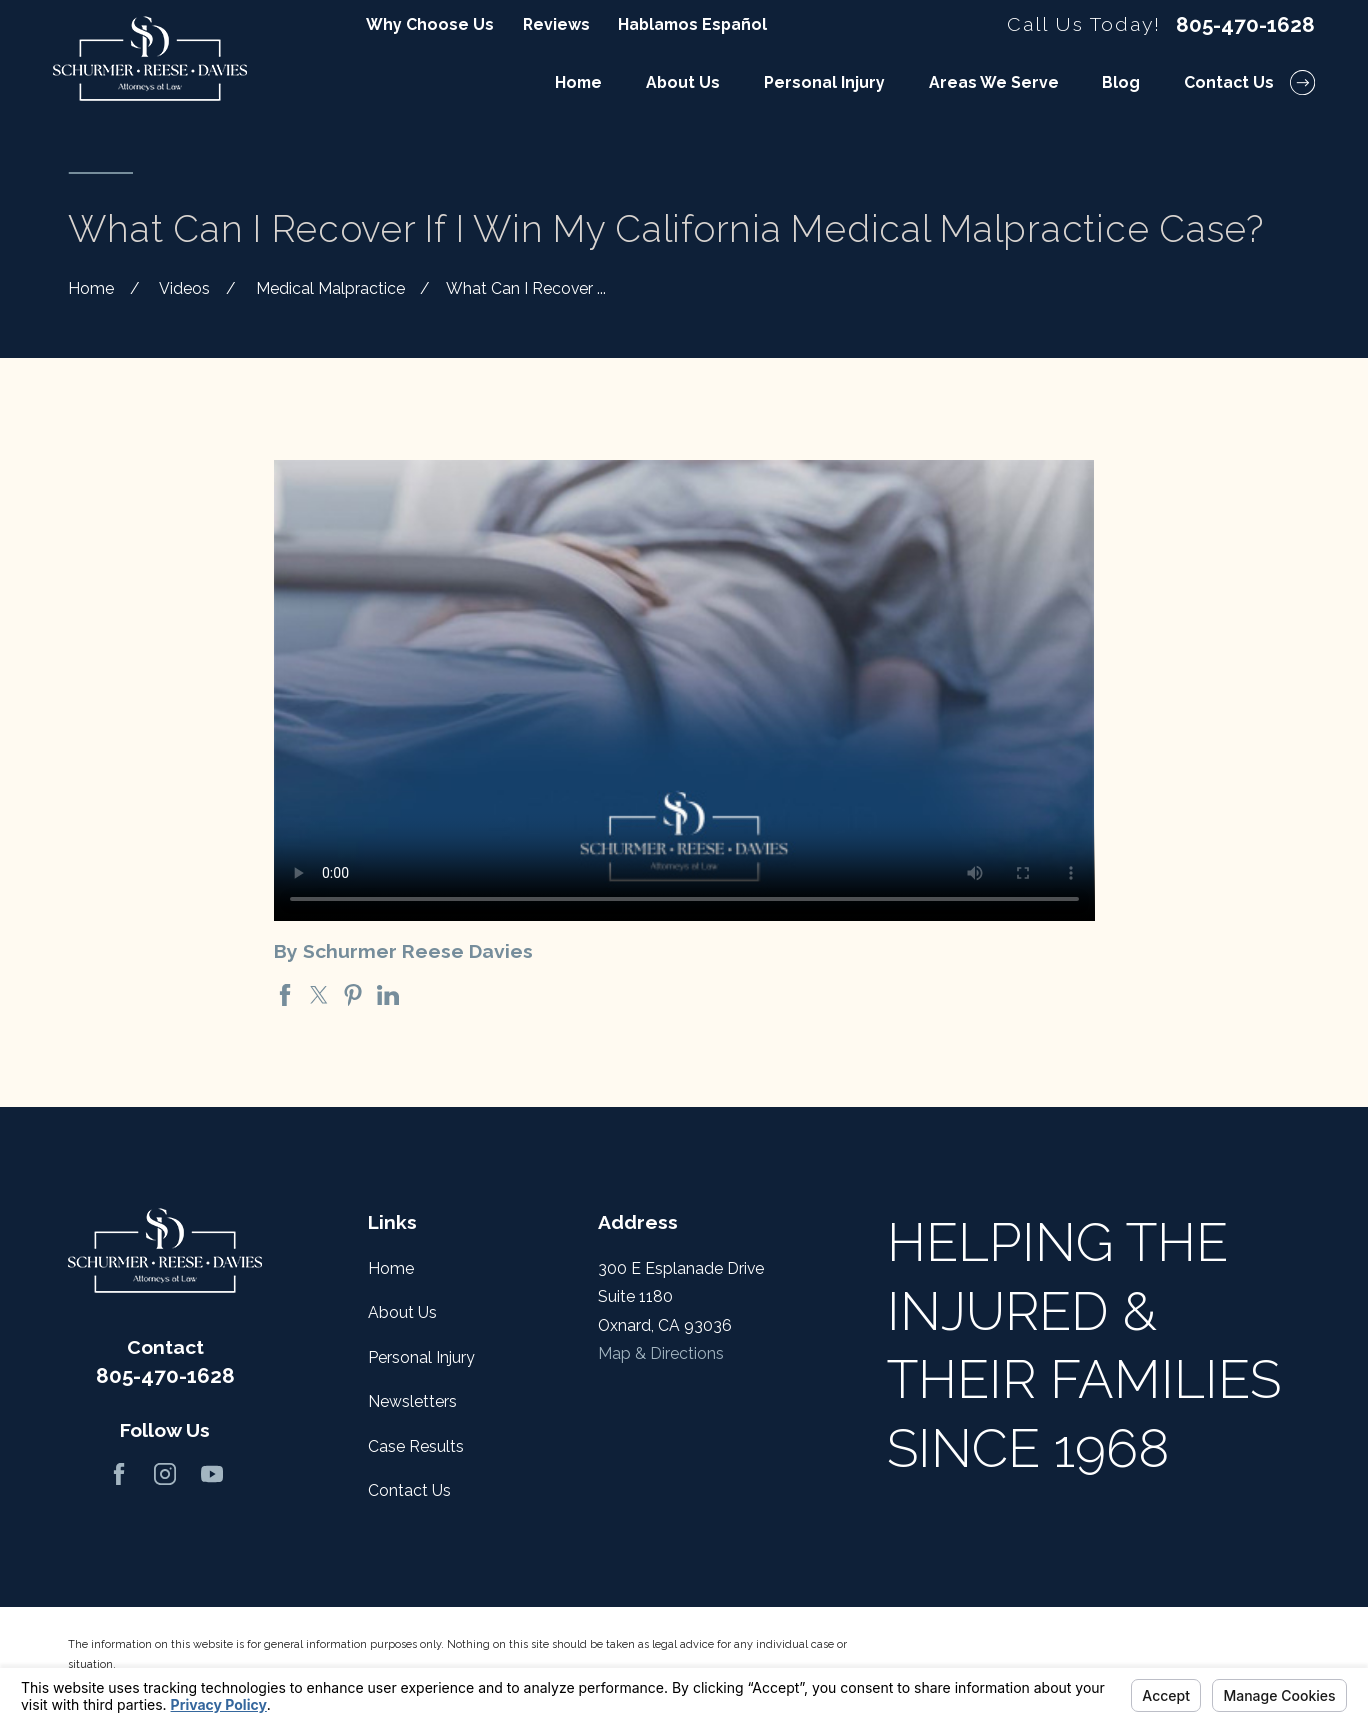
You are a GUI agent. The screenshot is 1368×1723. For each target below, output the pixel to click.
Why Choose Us (430, 24)
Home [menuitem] (578, 82)
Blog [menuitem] (1121, 82)
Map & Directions (661, 1353)
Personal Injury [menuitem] (824, 82)
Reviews (556, 24)
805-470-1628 (1245, 25)
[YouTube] (212, 1474)
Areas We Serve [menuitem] (994, 82)
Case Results (416, 1446)
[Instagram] (165, 1474)
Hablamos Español (692, 24)
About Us (402, 1312)
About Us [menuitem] (683, 82)
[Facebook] (119, 1474)
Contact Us (409, 1490)
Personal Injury (421, 1357)
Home (391, 1268)
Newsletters (412, 1401)
